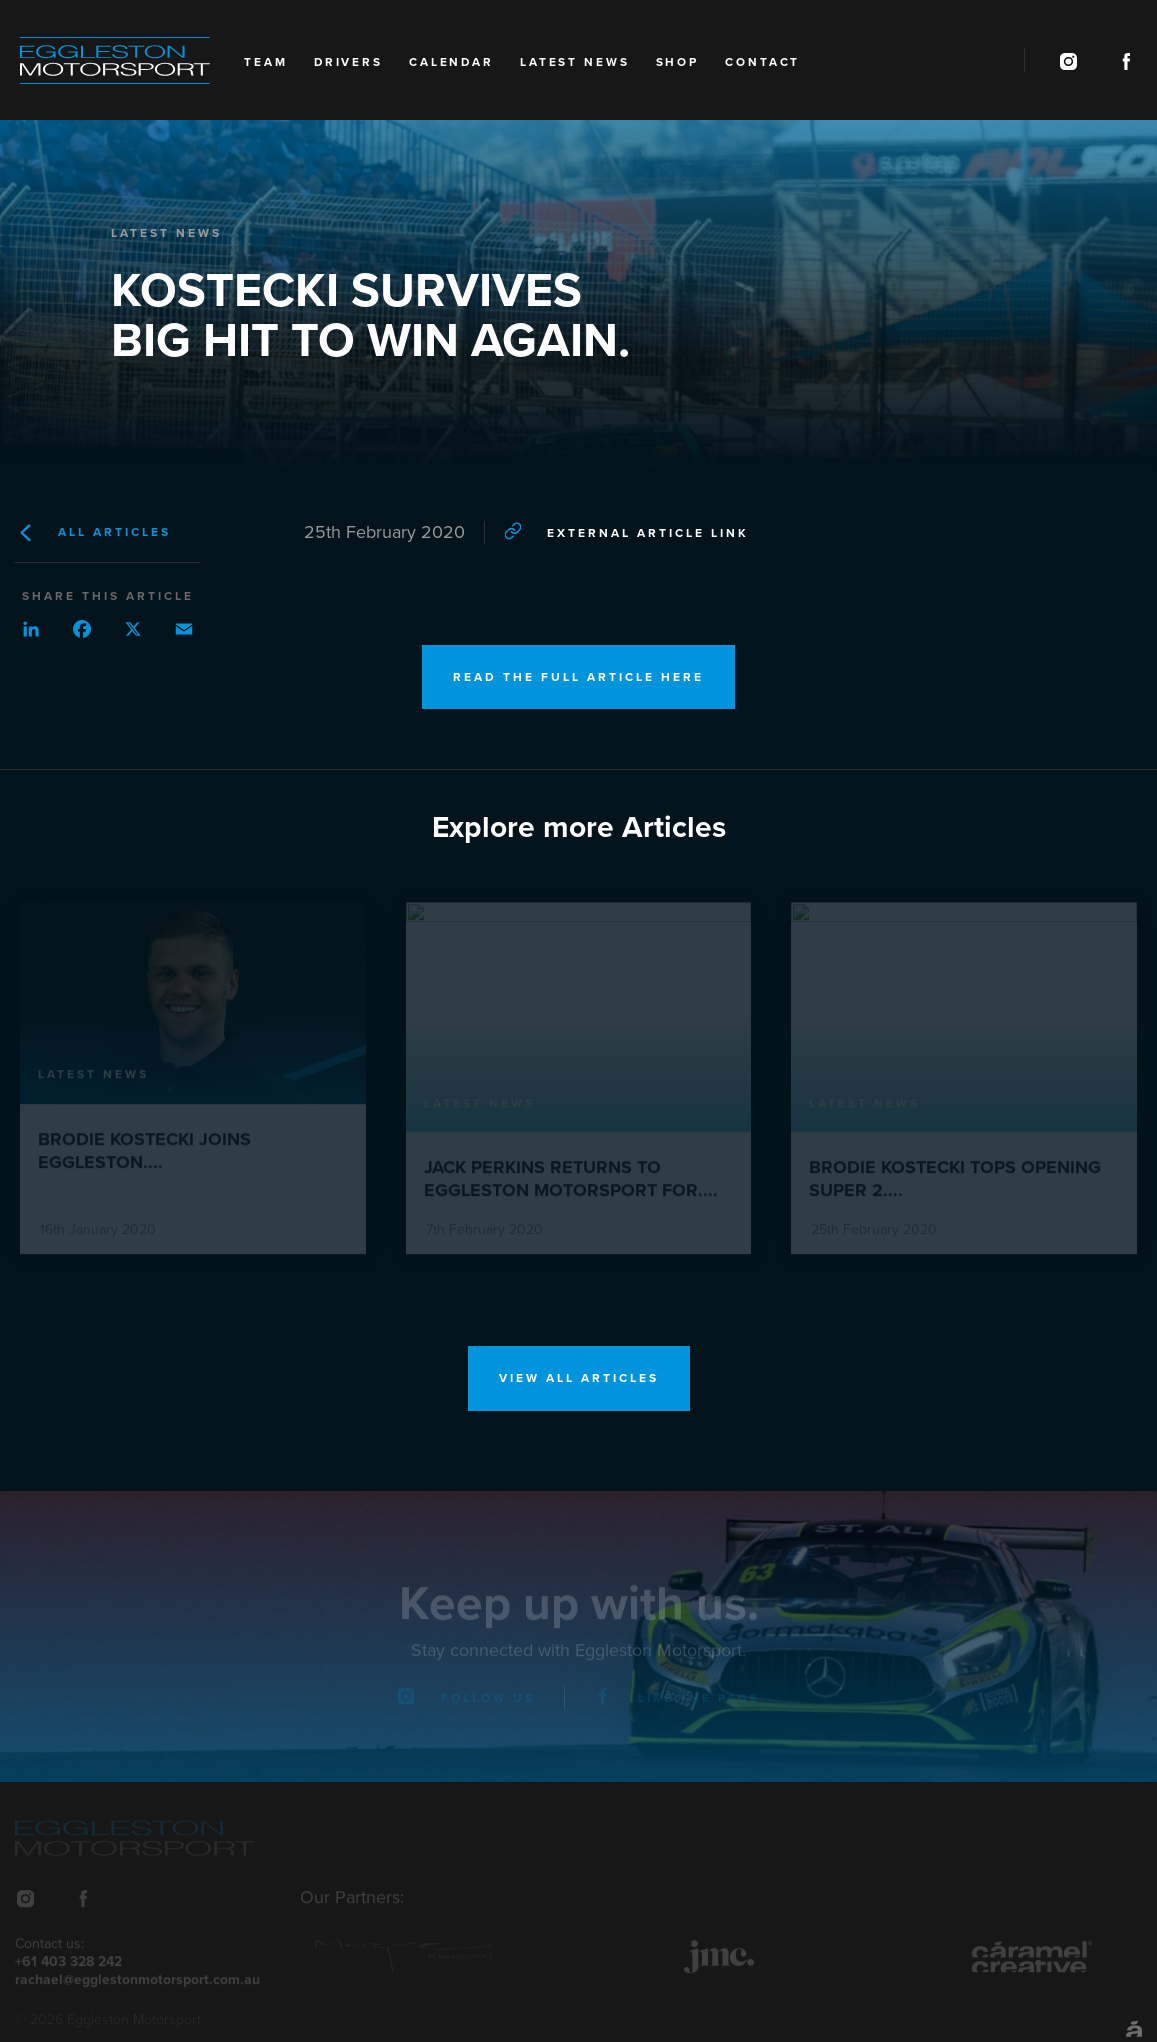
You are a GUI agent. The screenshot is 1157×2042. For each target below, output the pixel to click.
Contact (762, 62)
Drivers (348, 62)
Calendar (451, 62)
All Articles (93, 533)
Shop (678, 62)
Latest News (575, 62)
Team (266, 62)
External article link (626, 531)
